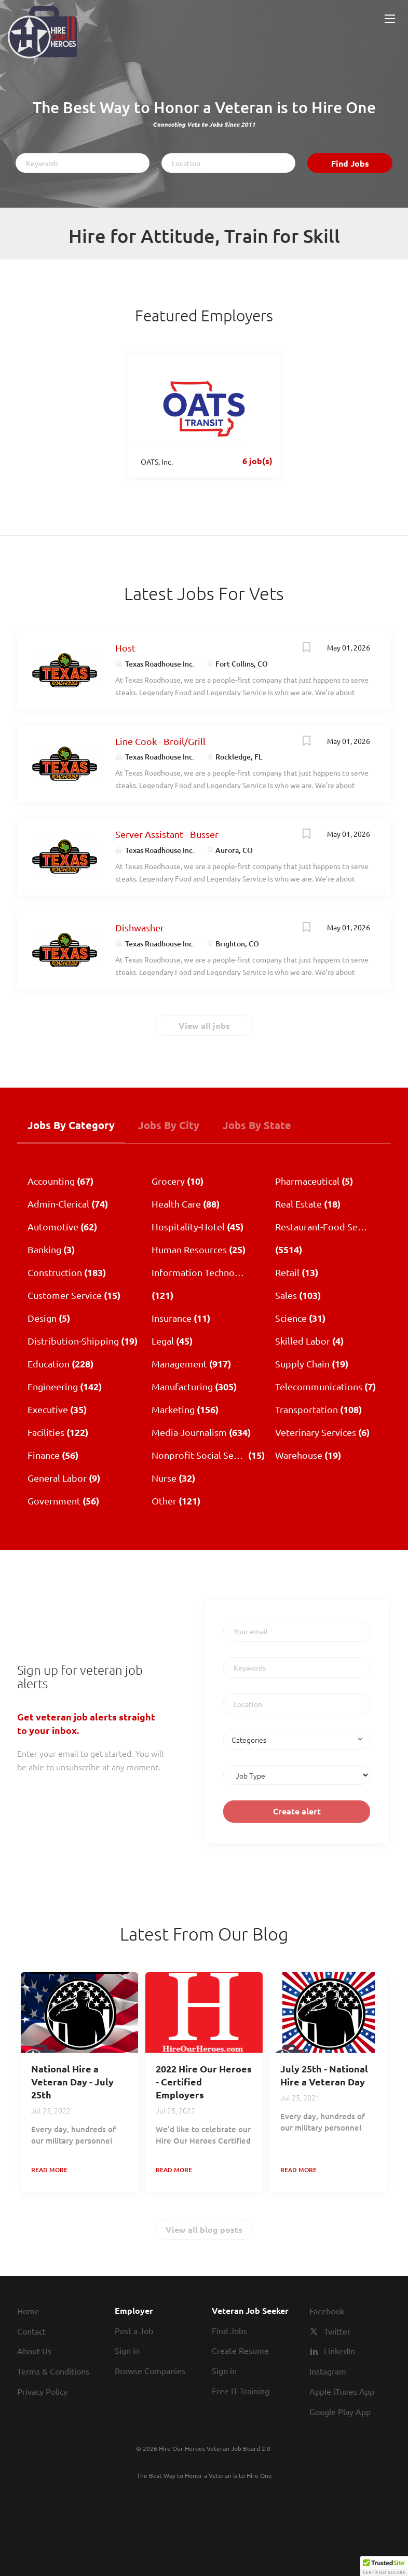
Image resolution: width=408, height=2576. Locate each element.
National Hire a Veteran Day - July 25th (72, 2081)
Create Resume (240, 2350)
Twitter (337, 2331)
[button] (384, 2566)
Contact (31, 2331)
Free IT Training (240, 2390)
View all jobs (204, 1025)
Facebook (326, 2311)
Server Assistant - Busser (167, 834)
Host (125, 647)
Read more (49, 2169)
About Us (34, 2350)
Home (28, 2311)
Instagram (327, 2371)
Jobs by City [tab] (168, 1125)
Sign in (127, 2350)
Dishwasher (139, 927)
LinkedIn (339, 2350)
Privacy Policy (42, 2391)
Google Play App (340, 2411)
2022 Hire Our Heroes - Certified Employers (204, 2081)
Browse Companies (150, 2370)
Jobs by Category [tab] (71, 1125)
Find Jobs (350, 163)
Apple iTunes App (341, 2391)
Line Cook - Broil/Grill (160, 741)
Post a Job (134, 2330)
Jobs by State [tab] (257, 1125)
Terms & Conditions (53, 2371)
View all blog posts (204, 2229)
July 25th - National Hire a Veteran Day (324, 2075)
